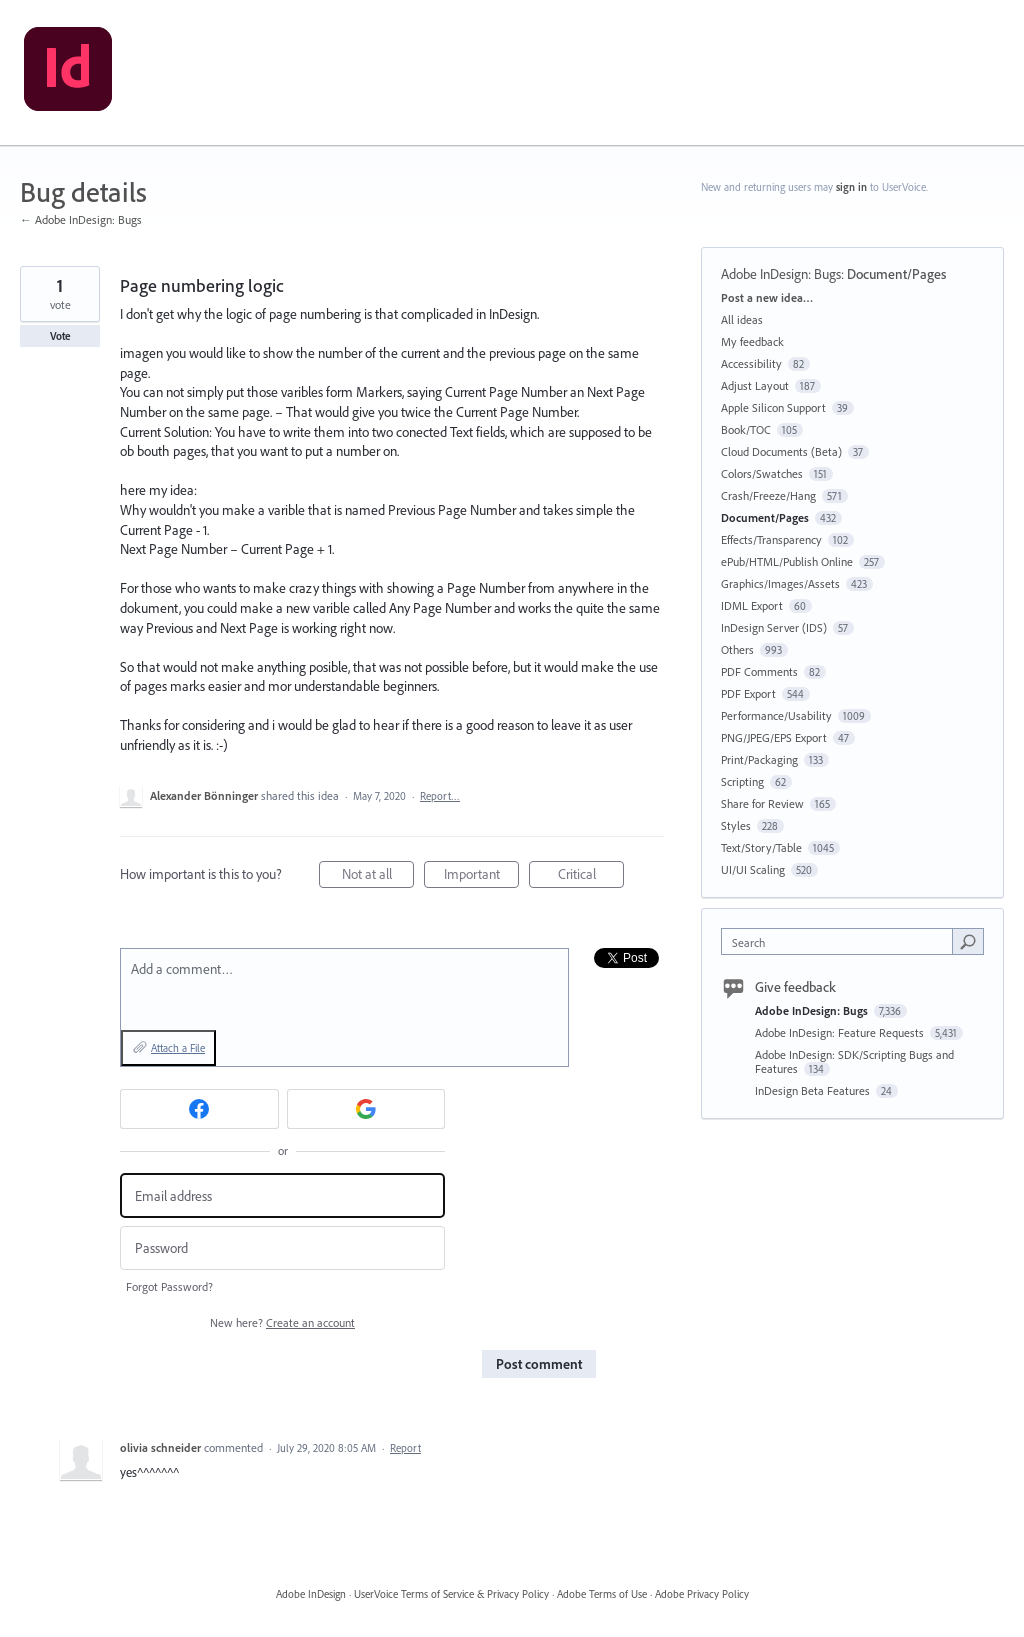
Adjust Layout (755, 385)
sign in (851, 187)
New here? (282, 1322)
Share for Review (762, 803)
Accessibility (751, 363)
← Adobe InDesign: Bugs (81, 219)
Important (482, 876)
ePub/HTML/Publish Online (787, 561)
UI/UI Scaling (753, 869)
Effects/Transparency (771, 539)
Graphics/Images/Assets (780, 583)
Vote (60, 336)
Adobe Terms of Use (602, 1594)
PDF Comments (759, 671)
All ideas (742, 319)
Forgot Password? (169, 1286)
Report (405, 1448)
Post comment (539, 1364)
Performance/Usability (776, 715)
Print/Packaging (759, 759)
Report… (440, 796)
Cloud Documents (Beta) (781, 451)
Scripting (742, 781)
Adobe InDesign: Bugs (781, 274)
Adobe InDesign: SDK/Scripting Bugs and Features (854, 1061)
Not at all (378, 876)
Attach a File (178, 1048)
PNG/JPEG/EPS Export (774, 737)
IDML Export (752, 605)
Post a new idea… (767, 297)
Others (737, 649)
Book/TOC (746, 429)
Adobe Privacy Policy (702, 1594)
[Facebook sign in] (199, 1109)
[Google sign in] (366, 1109)
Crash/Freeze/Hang (768, 495)
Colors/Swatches (762, 473)
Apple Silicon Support (773, 407)
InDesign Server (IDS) (774, 627)
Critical (591, 876)
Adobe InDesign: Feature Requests (841, 1032)
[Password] (282, 1248)
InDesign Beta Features (814, 1090)
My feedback (752, 341)
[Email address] (282, 1195)
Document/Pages (896, 274)
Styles (736, 825)
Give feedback (795, 987)
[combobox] (841, 941)
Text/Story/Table (761, 847)
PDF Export (748, 693)
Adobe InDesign (311, 1594)
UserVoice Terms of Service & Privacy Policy (451, 1594)
